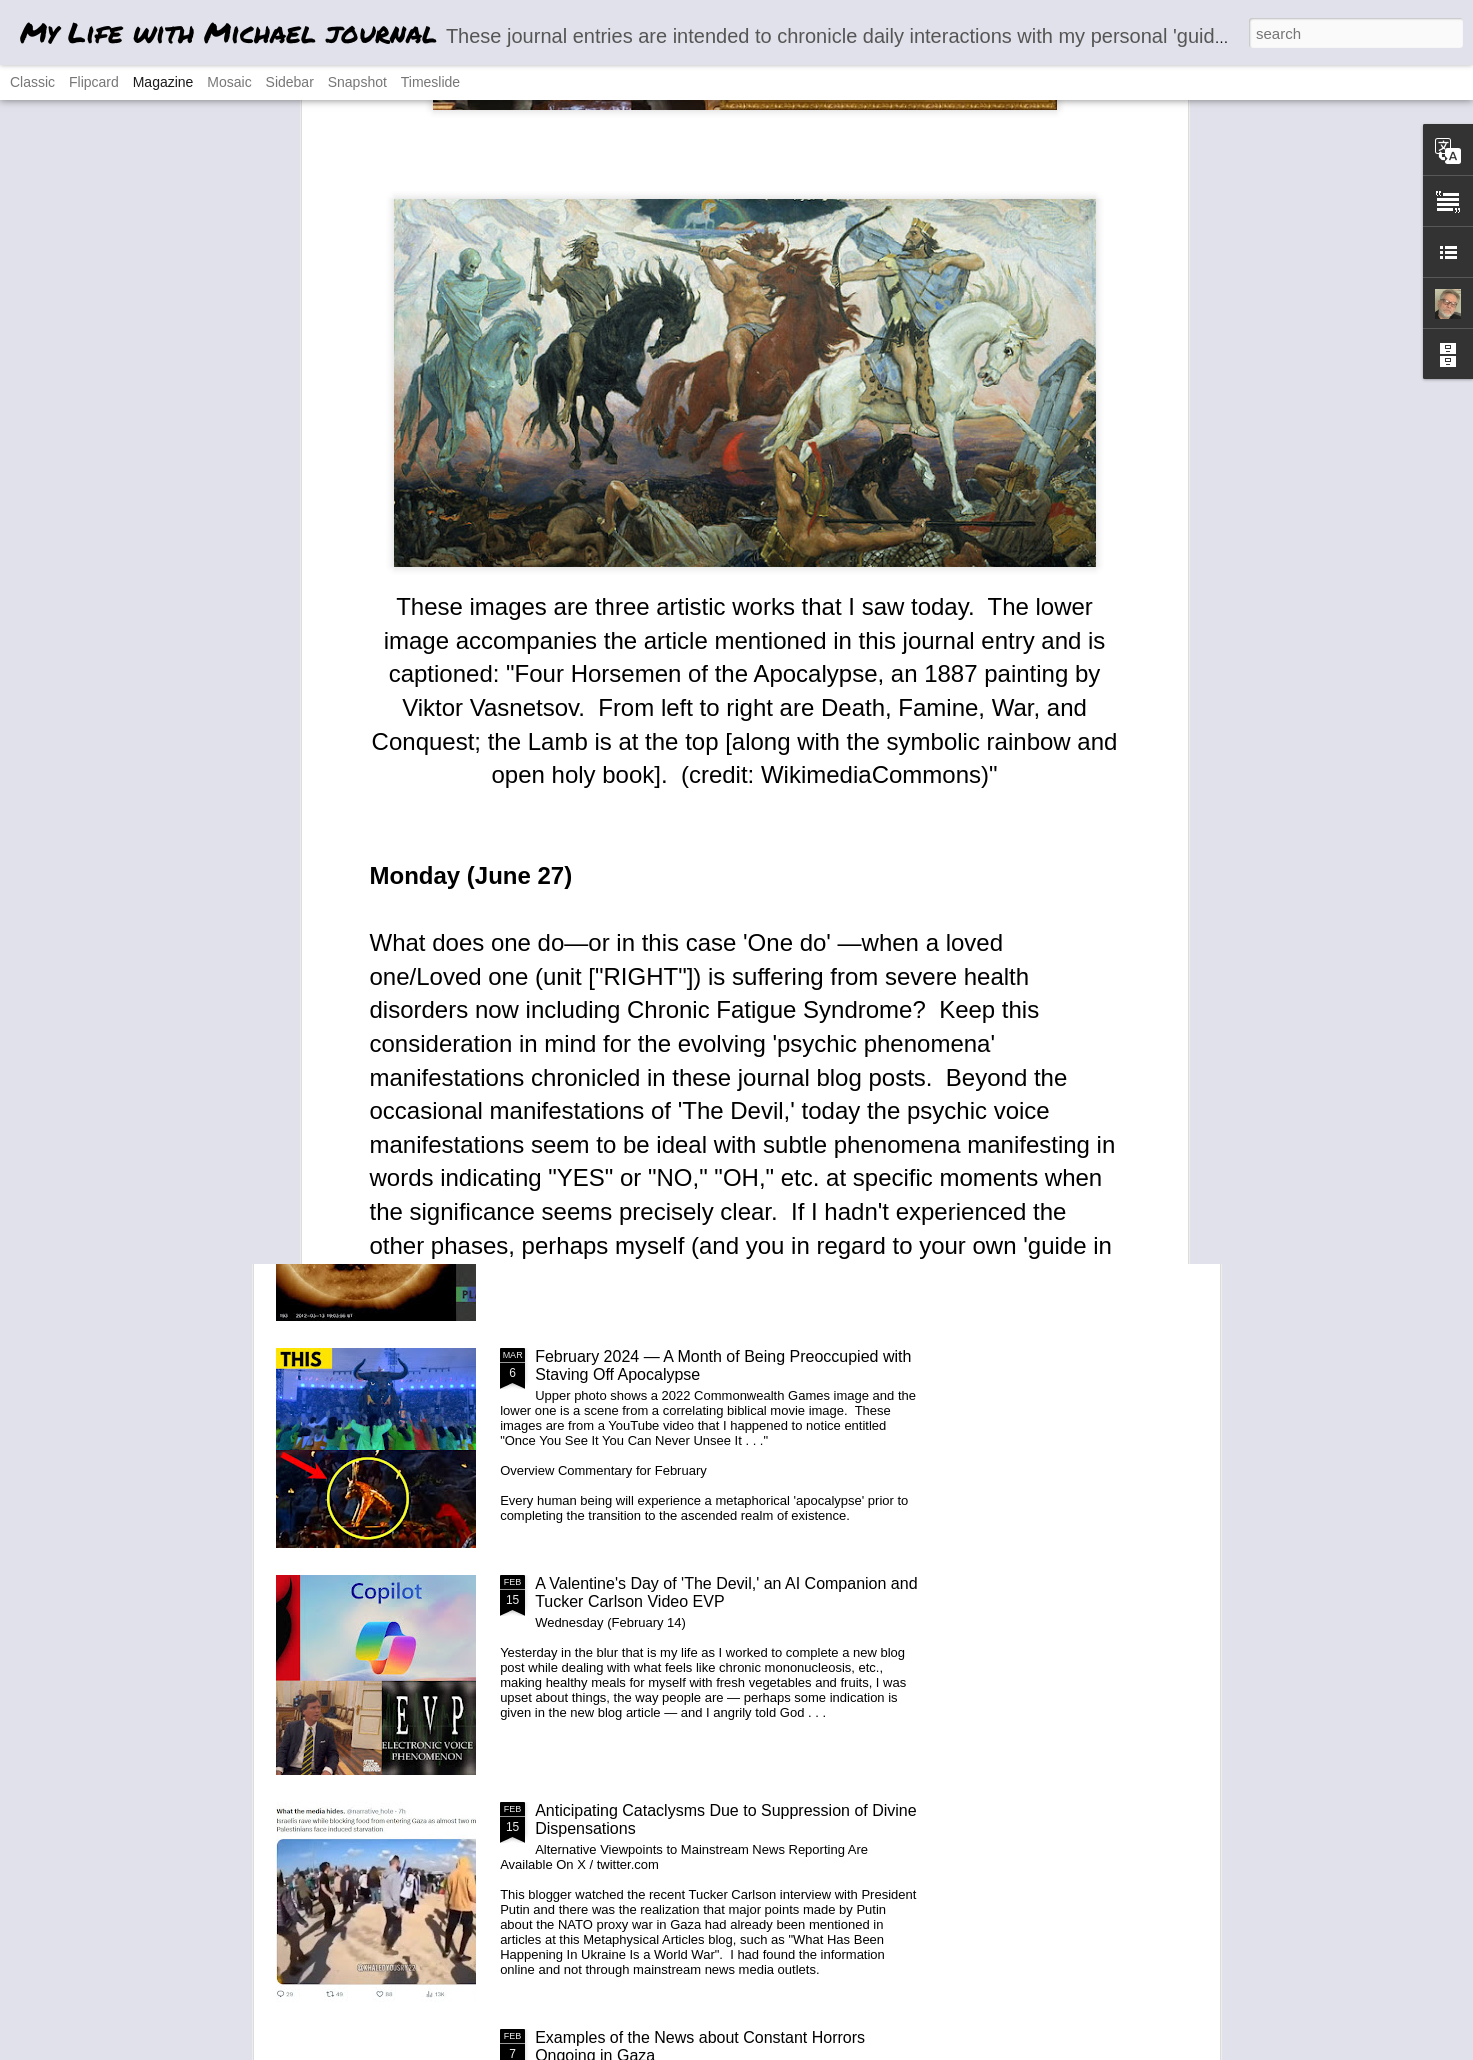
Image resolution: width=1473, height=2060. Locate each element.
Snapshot (357, 82)
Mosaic (229, 82)
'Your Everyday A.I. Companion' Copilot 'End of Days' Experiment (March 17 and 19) (722, 911)
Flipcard (94, 82)
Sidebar (290, 82)
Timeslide (430, 82)
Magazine (163, 82)
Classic (32, 82)
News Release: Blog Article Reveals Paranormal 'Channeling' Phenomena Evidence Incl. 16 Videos (713, 1138)
